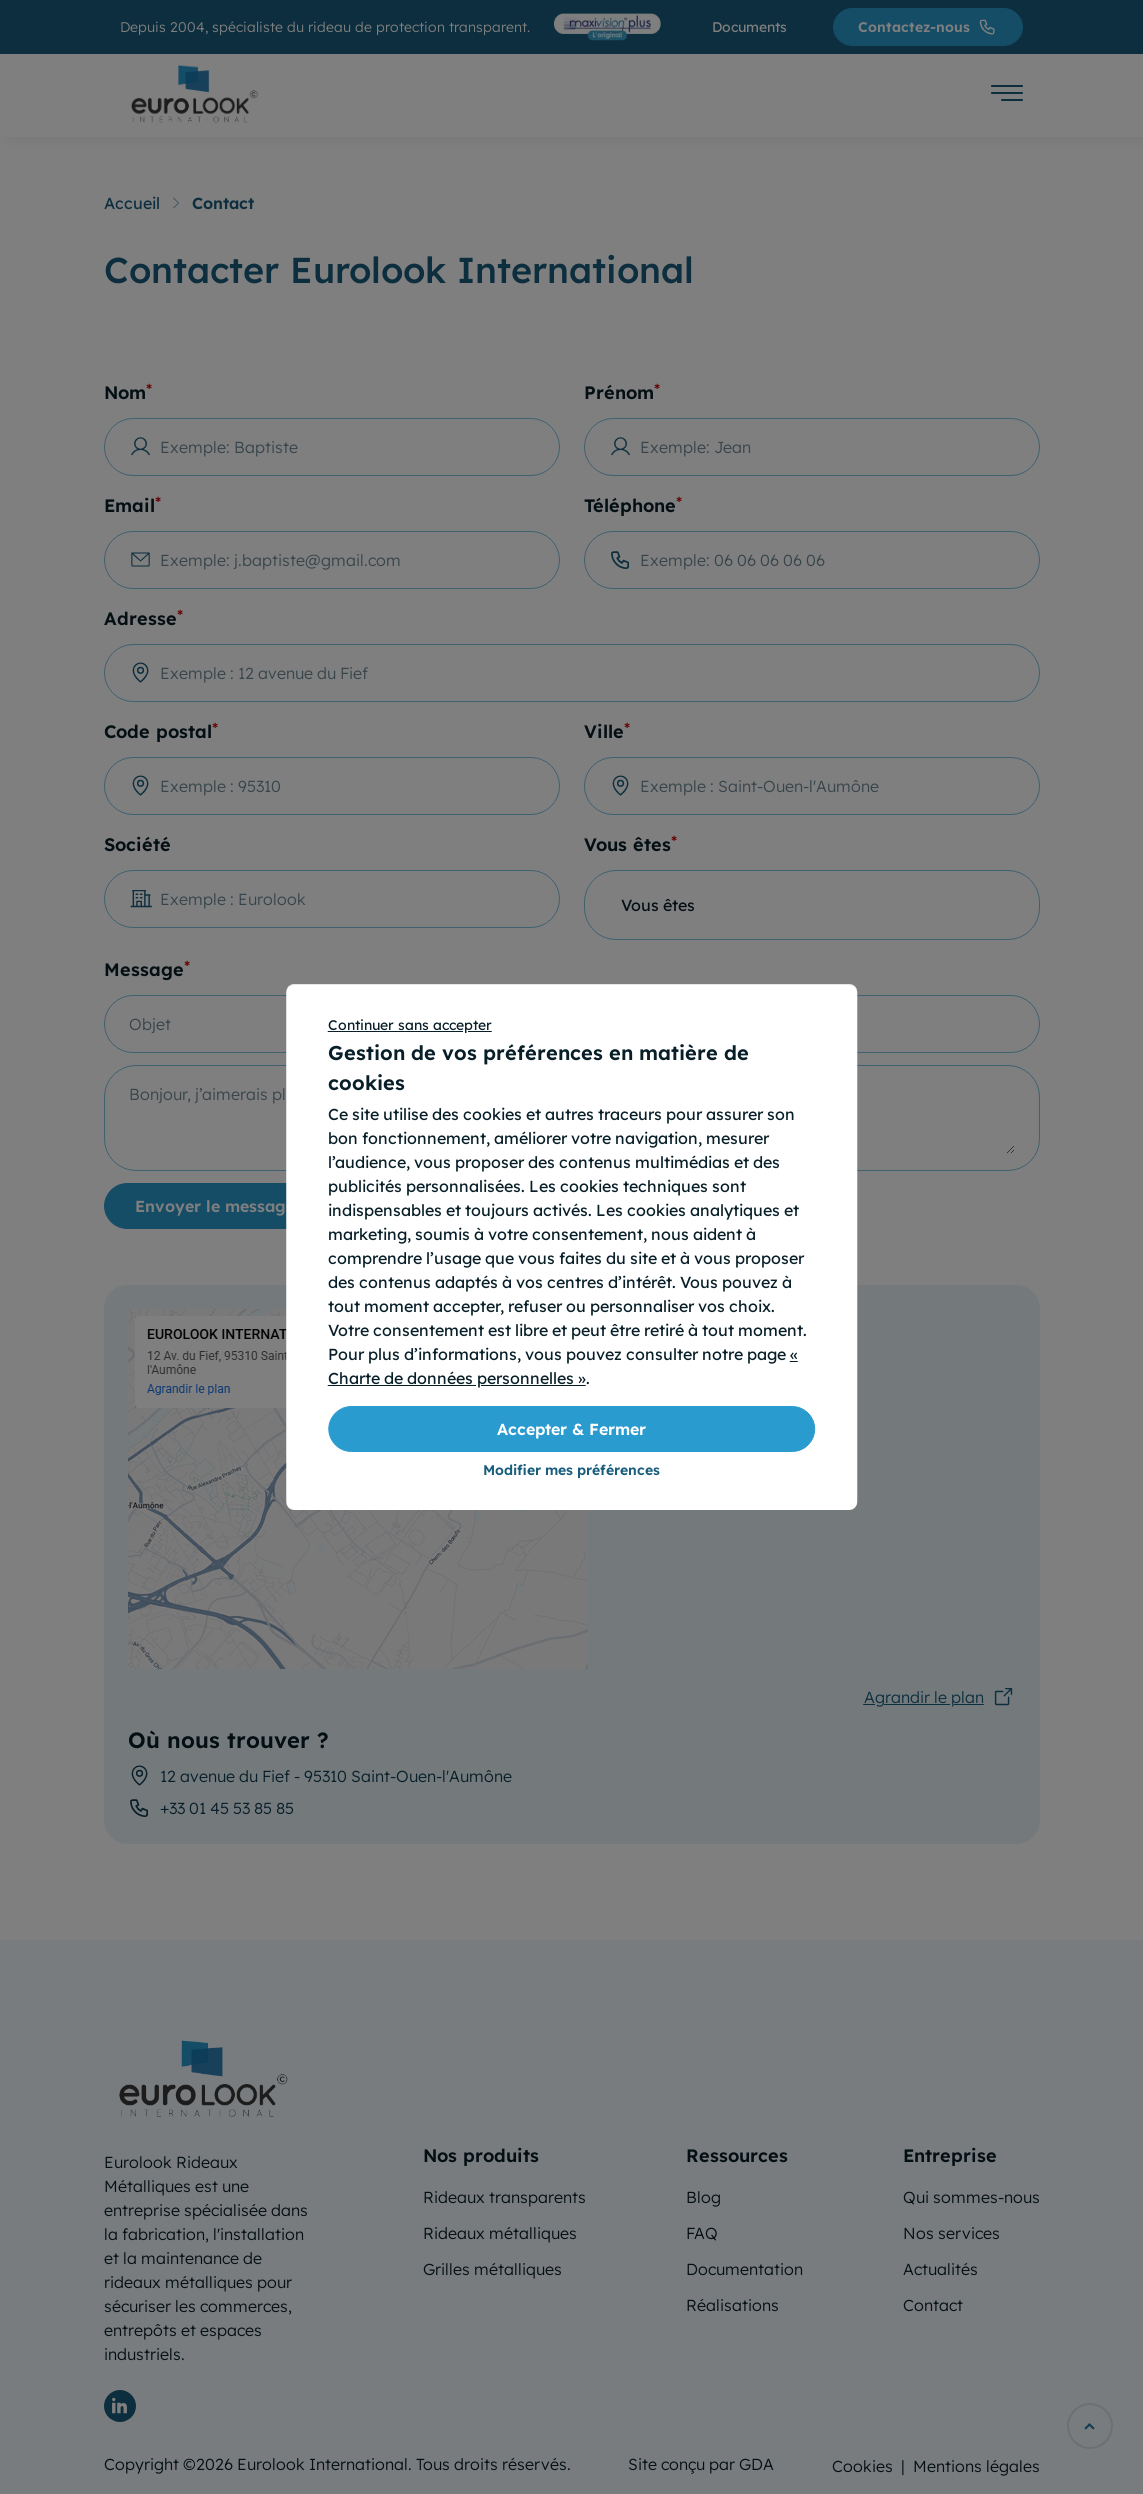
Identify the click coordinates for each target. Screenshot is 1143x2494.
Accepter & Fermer (571, 1429)
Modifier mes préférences (571, 1470)
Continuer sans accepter (410, 1025)
